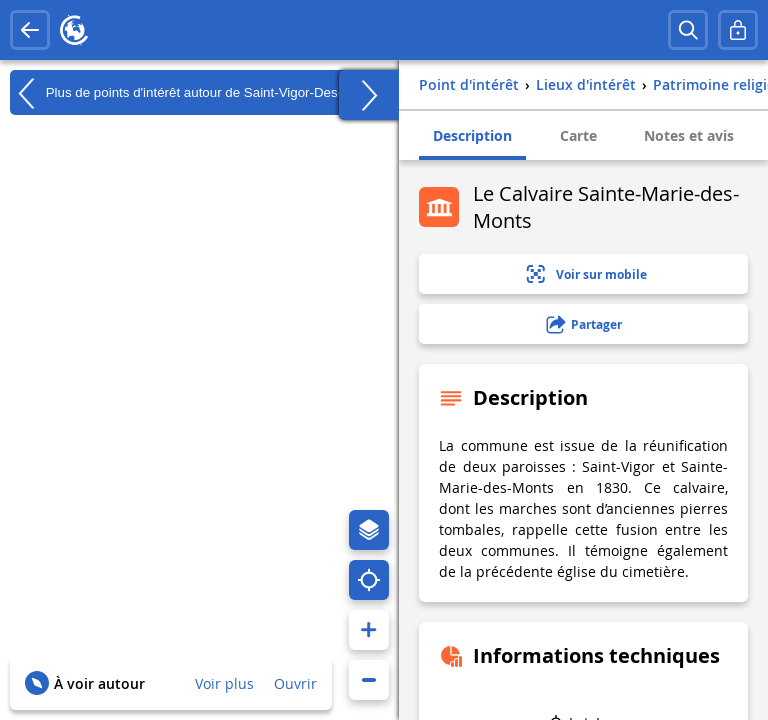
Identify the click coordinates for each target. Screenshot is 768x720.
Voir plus (224, 683)
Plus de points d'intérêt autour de (194, 93)
